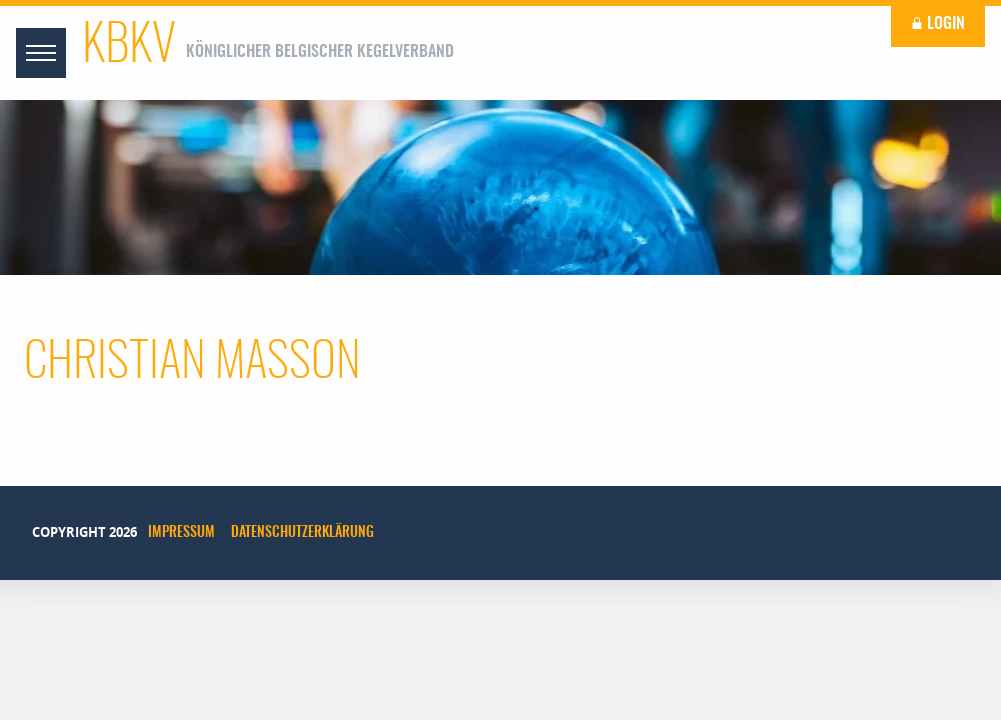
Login (938, 24)
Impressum (181, 533)
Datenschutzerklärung (302, 533)
